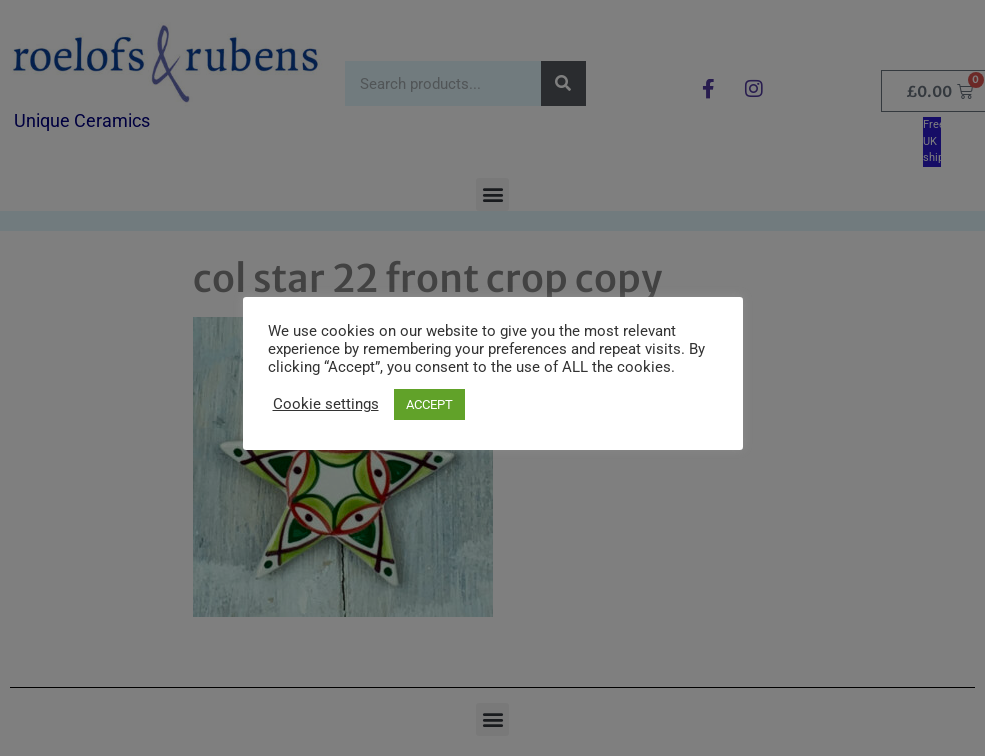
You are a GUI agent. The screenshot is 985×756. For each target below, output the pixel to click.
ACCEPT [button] (429, 404)
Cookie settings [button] (326, 404)
